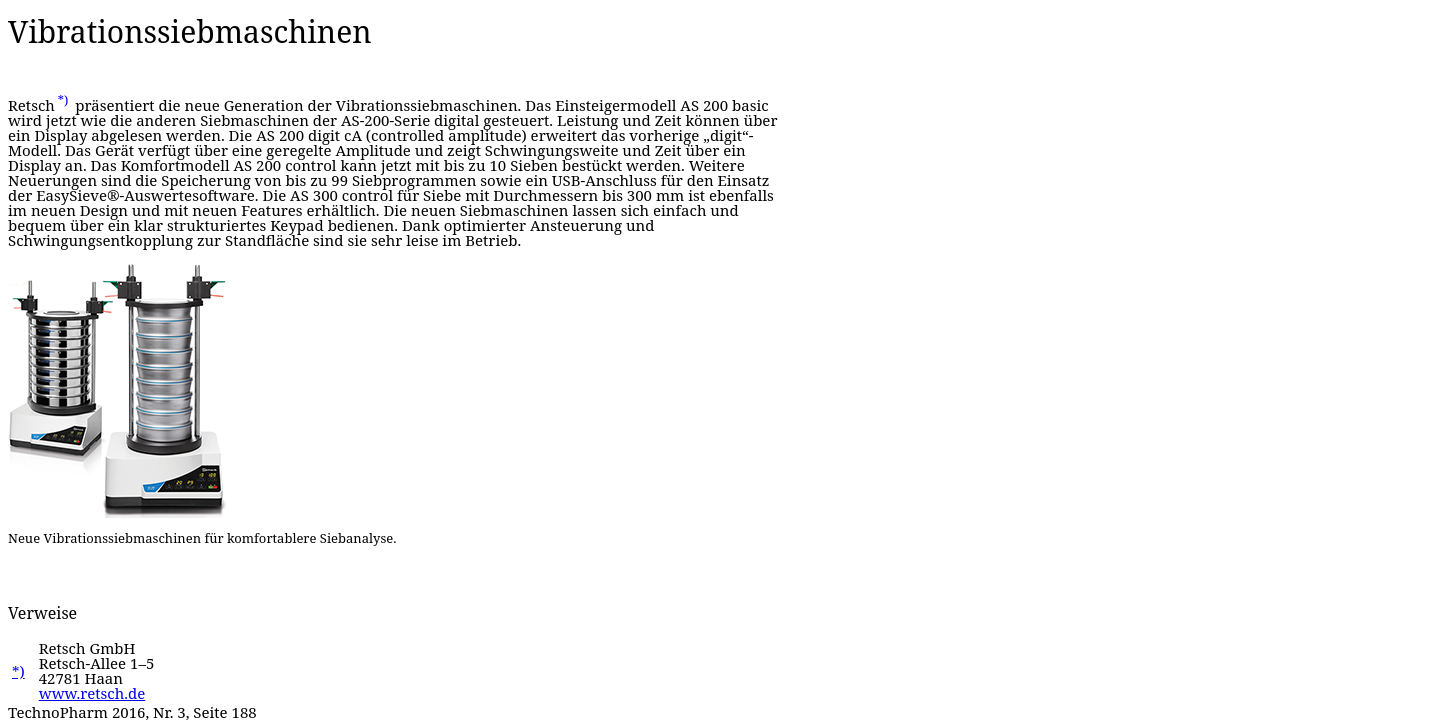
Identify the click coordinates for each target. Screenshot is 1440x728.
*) (63, 100)
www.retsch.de (92, 693)
